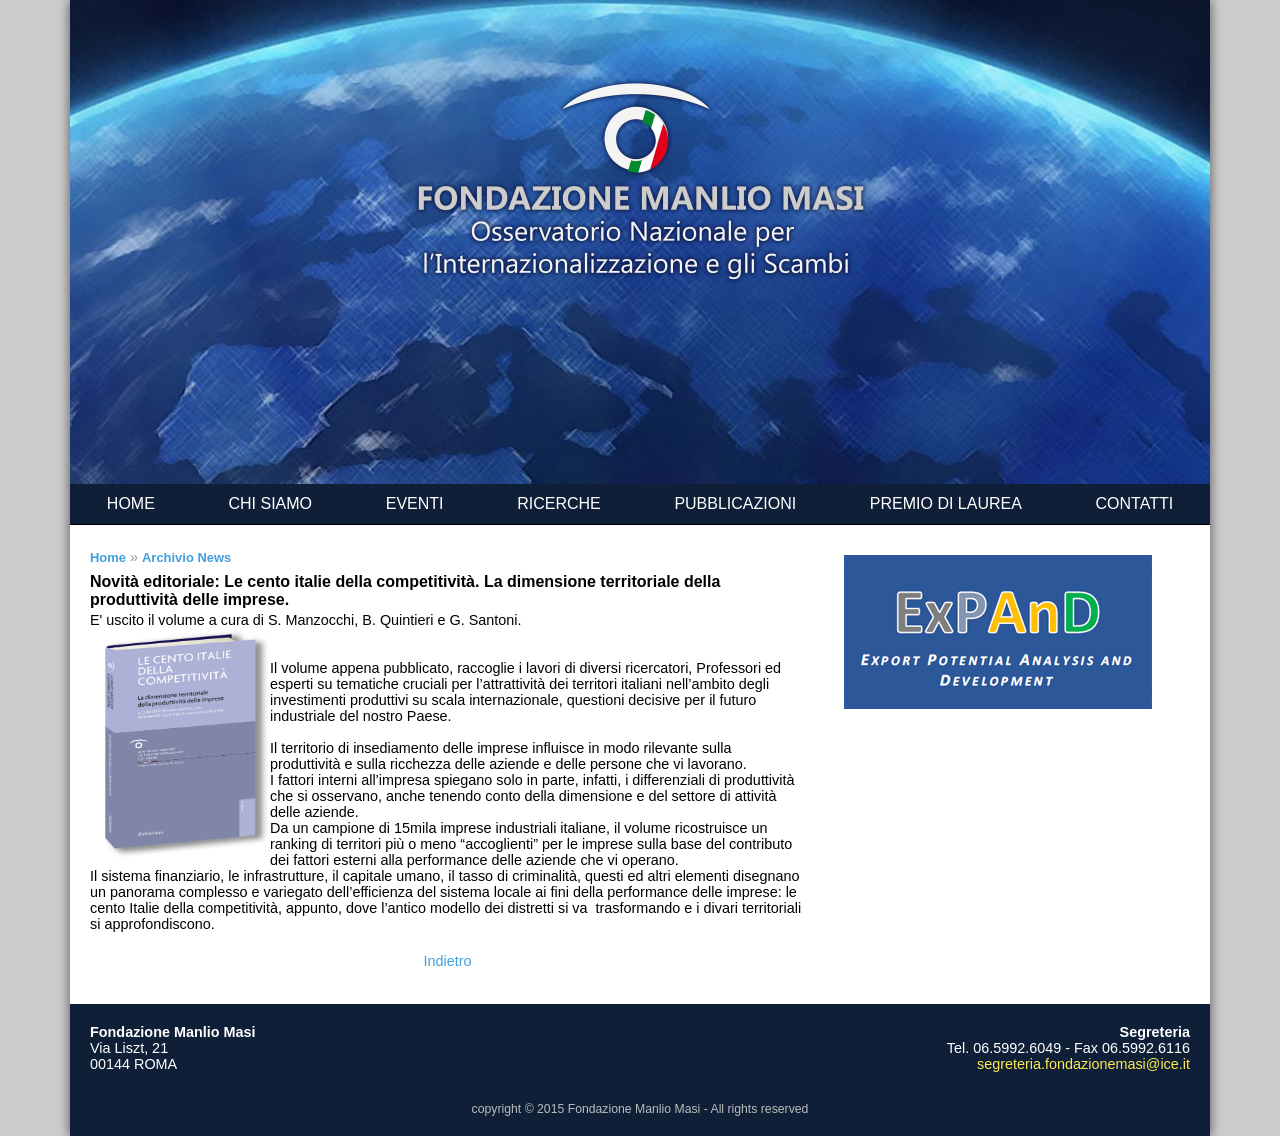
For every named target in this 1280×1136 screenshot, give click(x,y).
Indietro (448, 961)
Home (108, 557)
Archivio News (186, 557)
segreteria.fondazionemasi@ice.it (1083, 1064)
